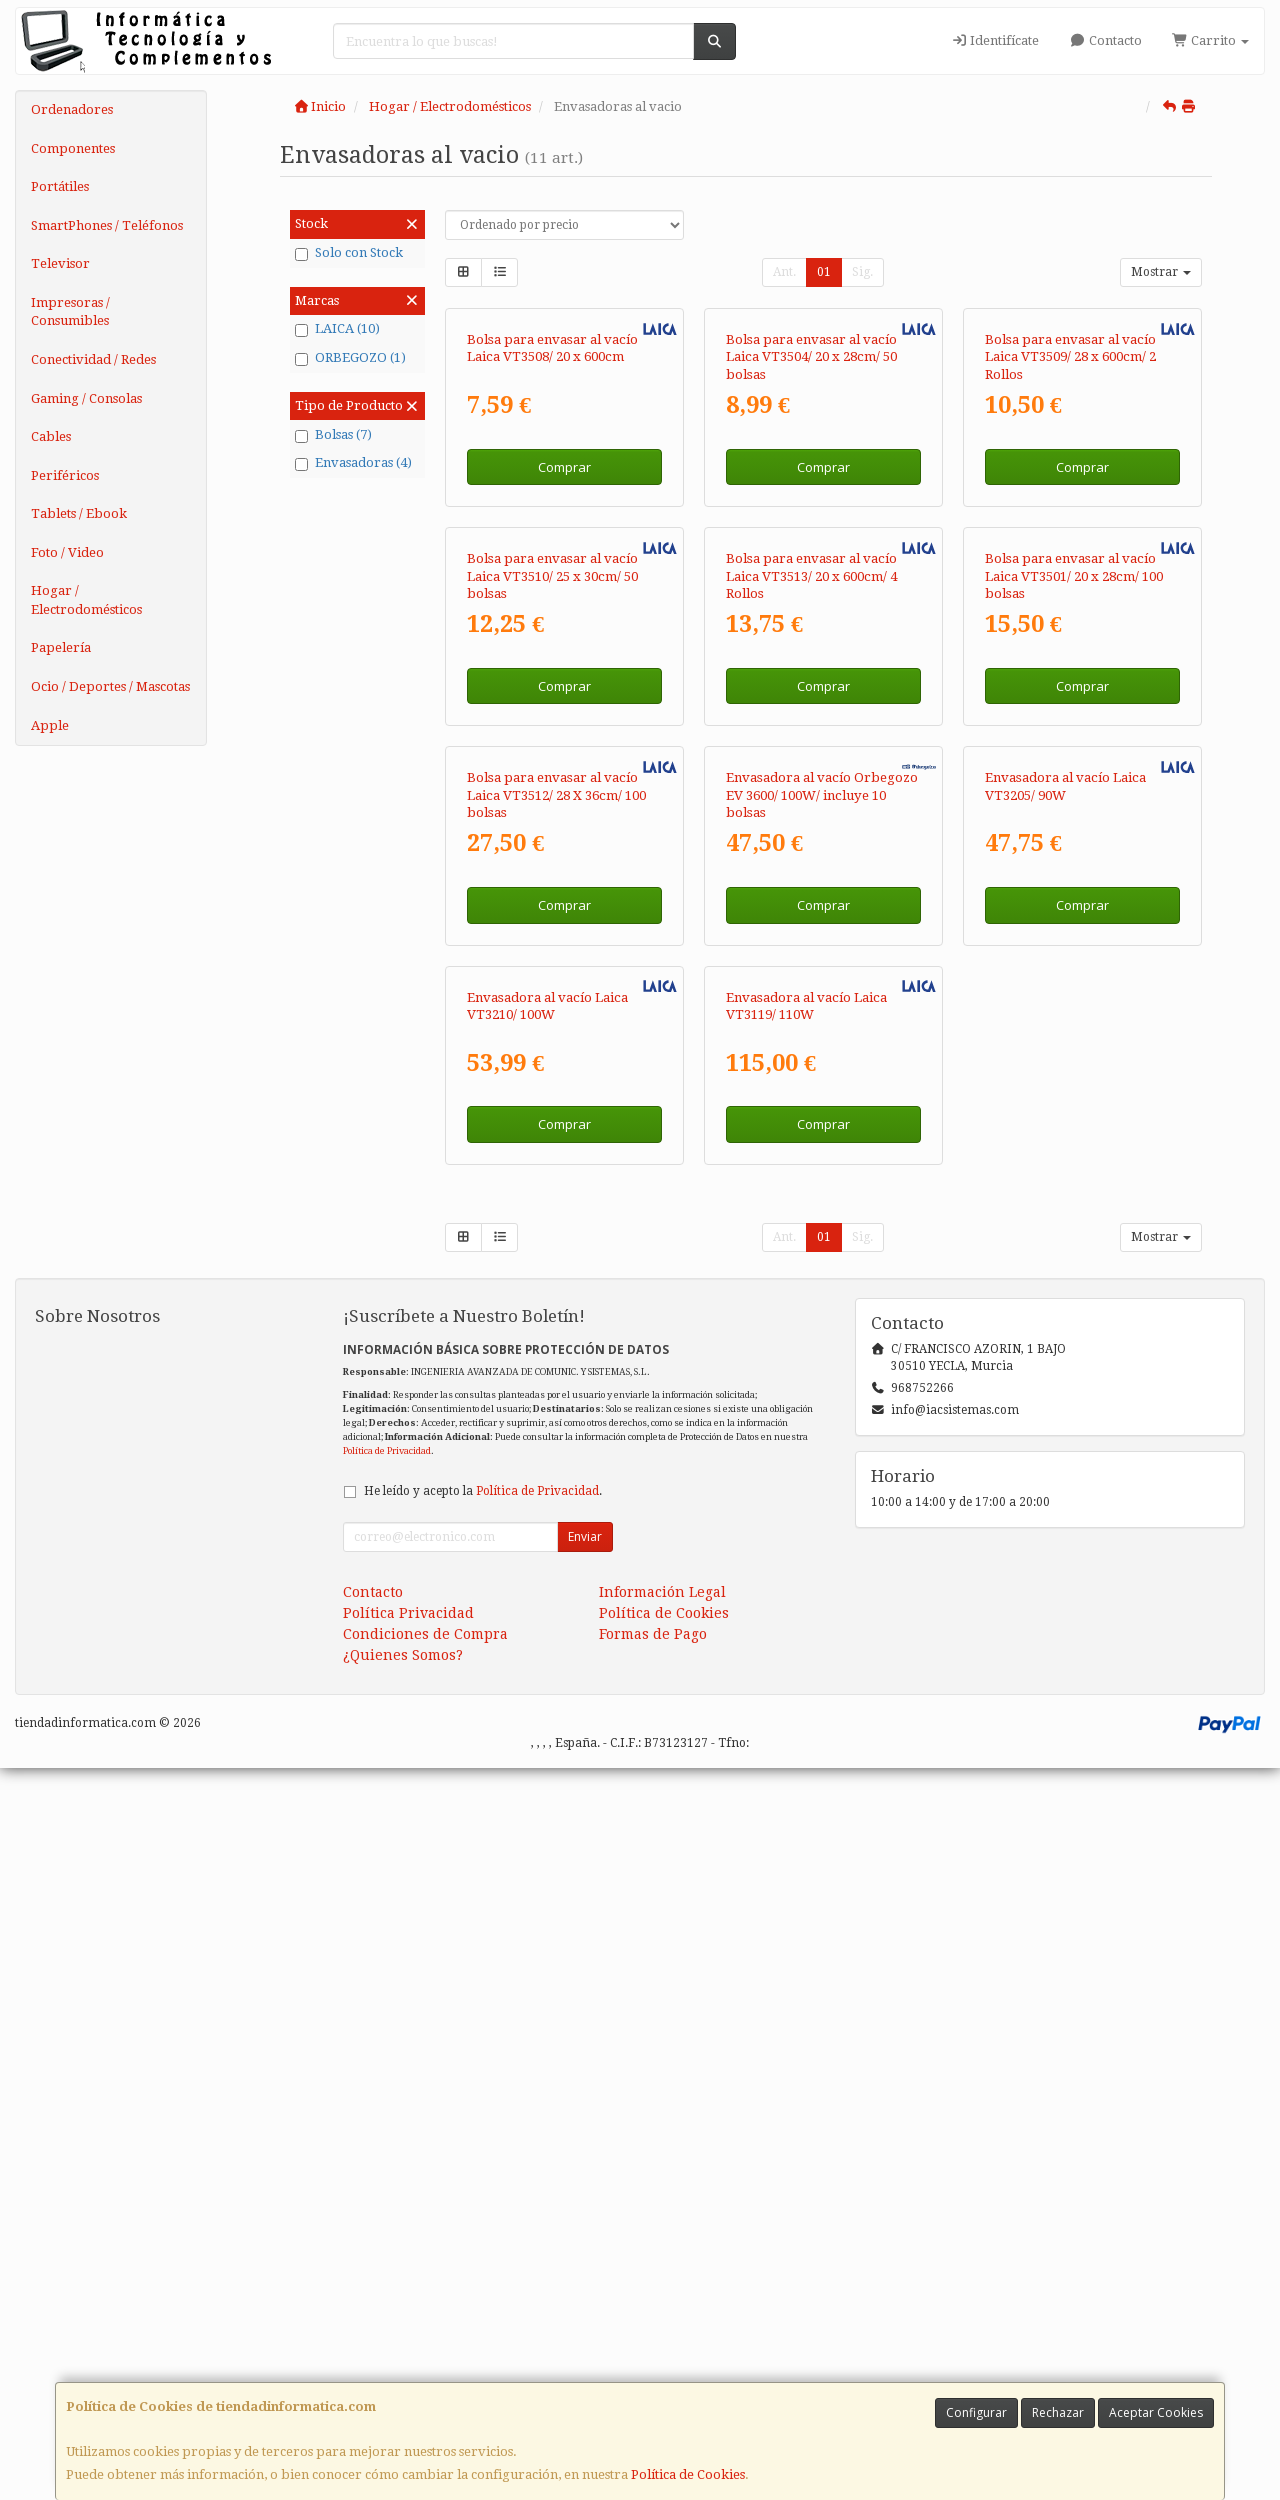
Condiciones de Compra (425, 2366)
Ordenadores (72, 109)
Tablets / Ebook (79, 513)
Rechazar (1058, 2412)
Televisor (60, 263)
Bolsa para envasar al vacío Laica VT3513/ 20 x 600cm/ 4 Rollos (811, 942)
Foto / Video (67, 552)
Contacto (1105, 40)
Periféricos (65, 475)
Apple (50, 725)
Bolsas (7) (333, 435)
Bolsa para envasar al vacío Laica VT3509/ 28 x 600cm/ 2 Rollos (1070, 540)
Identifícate (995, 40)
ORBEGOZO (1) (350, 358)
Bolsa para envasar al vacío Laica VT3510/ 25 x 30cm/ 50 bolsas (552, 942)
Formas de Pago (653, 2366)
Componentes (73, 148)
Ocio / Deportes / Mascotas (110, 686)
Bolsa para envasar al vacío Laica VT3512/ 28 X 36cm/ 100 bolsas (556, 1344)
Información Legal (662, 2324)
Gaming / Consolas (86, 398)
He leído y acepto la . (483, 2223)
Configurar (976, 2412)
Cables (51, 436)
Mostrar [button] (1161, 272)
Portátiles (60, 186)
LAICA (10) (337, 329)
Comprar (564, 650)
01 (824, 272)
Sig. (862, 272)
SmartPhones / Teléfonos (107, 225)
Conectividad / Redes (93, 359)
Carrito (1210, 40)
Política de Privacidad (387, 2182)
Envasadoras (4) (353, 463)
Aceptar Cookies (1156, 2412)
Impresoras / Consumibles (70, 312)
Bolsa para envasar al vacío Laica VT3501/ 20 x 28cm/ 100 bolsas (1074, 942)
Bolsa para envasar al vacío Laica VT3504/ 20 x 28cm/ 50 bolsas (811, 540)
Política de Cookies (688, 2474)
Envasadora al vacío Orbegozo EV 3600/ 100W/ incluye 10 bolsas (822, 1344)
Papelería (61, 647)
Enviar (585, 2268)
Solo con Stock (349, 253)
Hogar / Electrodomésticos (86, 600)
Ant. (784, 272)
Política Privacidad (408, 2345)
